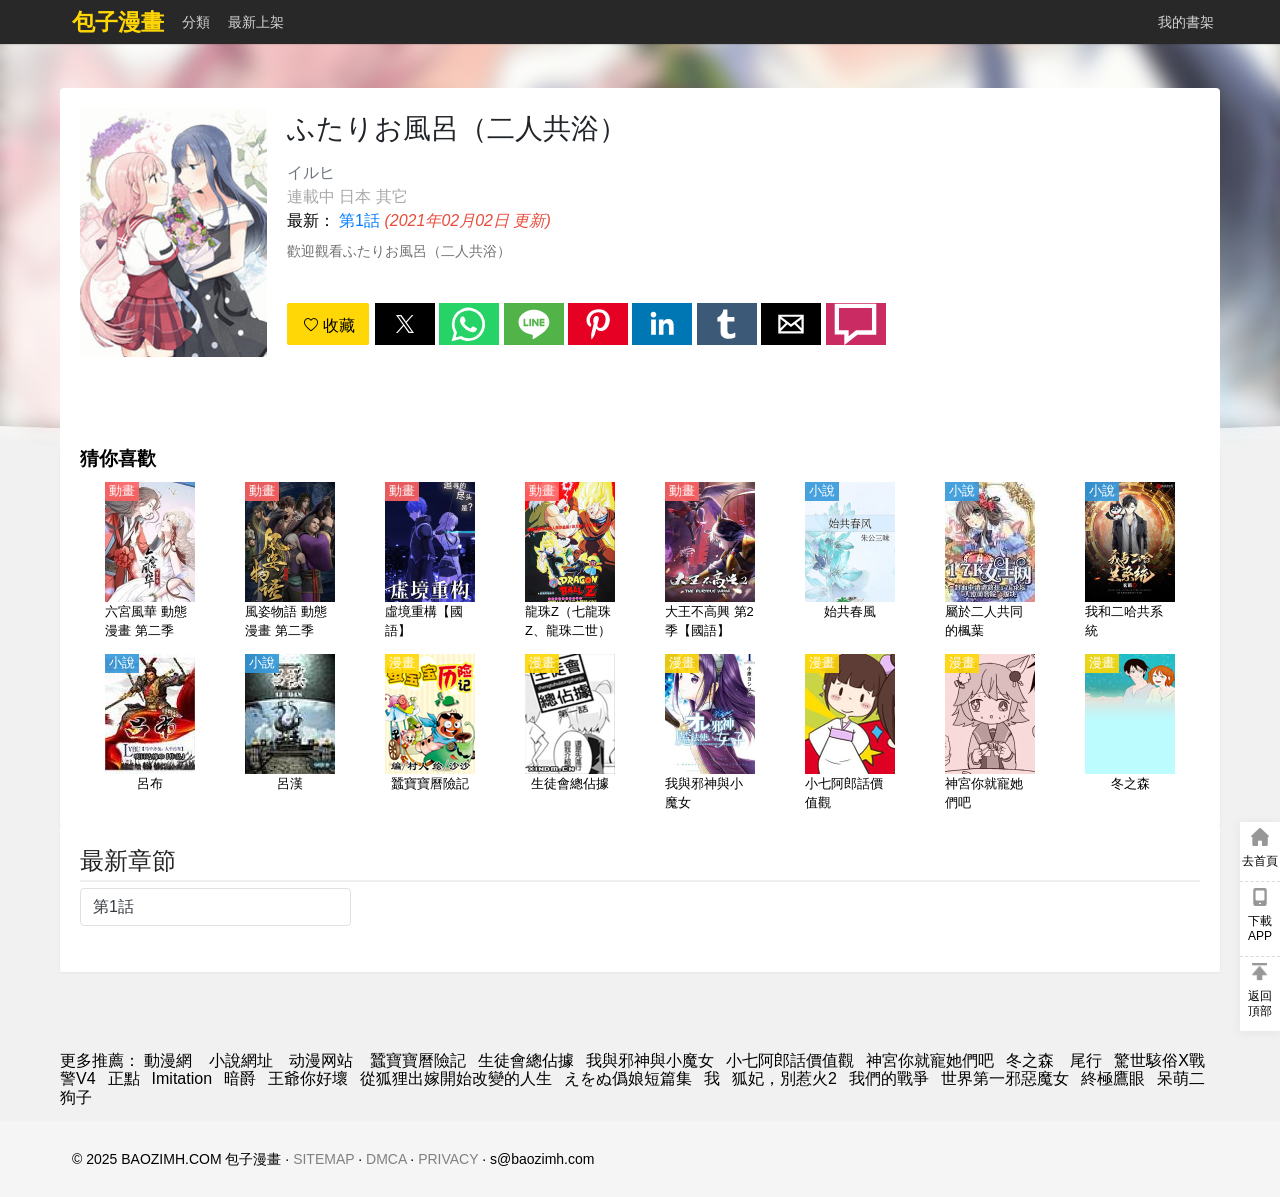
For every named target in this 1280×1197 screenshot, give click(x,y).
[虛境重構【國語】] (430, 562)
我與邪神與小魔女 (650, 1060)
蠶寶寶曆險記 (418, 1060)
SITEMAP (323, 1159)
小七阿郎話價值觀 (790, 1060)
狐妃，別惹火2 (784, 1078)
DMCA (386, 1159)
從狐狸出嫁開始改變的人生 (456, 1078)
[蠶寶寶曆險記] (430, 734)
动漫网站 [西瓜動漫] (321, 1060)
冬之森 (1032, 1060)
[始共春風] (850, 562)
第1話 (359, 220)
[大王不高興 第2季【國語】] (710, 562)
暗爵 (240, 1078)
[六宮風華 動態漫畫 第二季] (150, 562)
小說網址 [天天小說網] (241, 1060)
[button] (405, 324)
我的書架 (1186, 22)
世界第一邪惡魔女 (1005, 1078)
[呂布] (150, 734)
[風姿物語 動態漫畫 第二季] (290, 562)
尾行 (1086, 1060)
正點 (124, 1078)
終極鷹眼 (1113, 1078)
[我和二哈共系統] (1130, 562)
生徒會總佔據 (526, 1060)
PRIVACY (448, 1159)
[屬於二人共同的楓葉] (990, 562)
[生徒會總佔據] (570, 734)
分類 (196, 22)
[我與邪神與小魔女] (710, 734)
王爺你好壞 (308, 1078)
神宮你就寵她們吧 (930, 1060)
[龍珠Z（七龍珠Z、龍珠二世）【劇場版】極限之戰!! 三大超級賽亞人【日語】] (570, 562)
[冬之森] (1130, 734)
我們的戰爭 (889, 1078)
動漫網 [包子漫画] (168, 1060)
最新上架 (256, 22)
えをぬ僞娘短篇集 (628, 1078)
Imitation (182, 1078)
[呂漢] (290, 734)
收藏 (329, 325)
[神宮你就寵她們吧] (990, 734)
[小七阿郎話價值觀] (850, 734)
